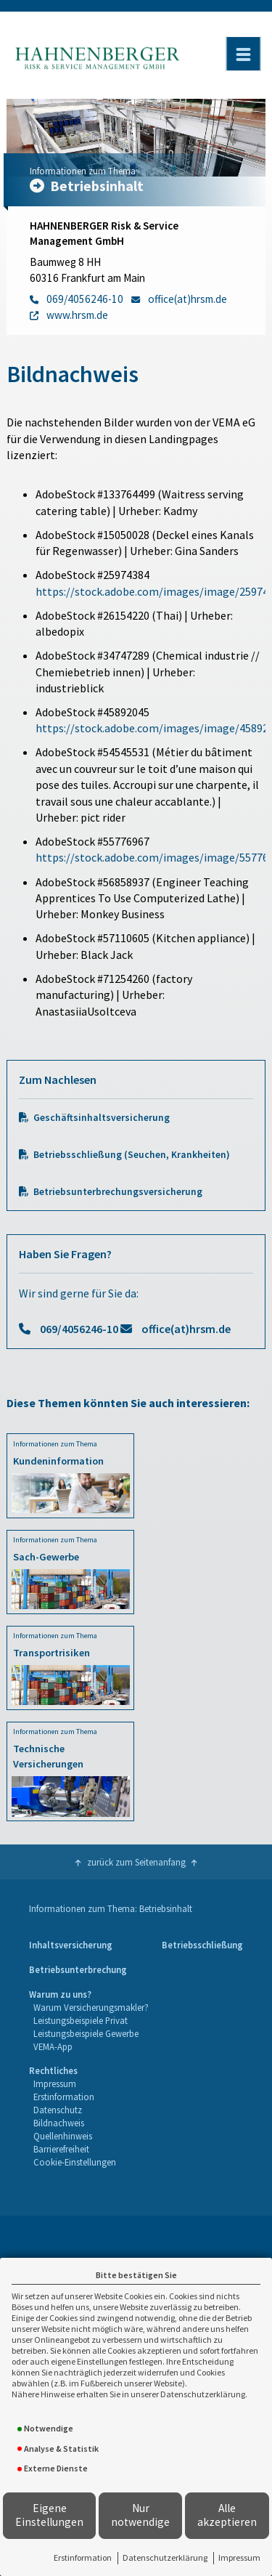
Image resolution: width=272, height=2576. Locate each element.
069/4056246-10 (79, 1328)
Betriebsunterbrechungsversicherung (117, 1192)
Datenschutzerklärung (165, 2557)
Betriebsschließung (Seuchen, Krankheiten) (131, 1155)
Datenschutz (57, 2109)
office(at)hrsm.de (186, 1328)
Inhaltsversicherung (70, 1945)
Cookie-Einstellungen (74, 2162)
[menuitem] (70, 1945)
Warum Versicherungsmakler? (91, 2007)
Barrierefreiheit (61, 2149)
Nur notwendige (140, 2515)
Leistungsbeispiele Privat (80, 2020)
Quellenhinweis (62, 2136)
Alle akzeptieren (227, 2515)
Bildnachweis (58, 2123)
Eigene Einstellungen (49, 2515)
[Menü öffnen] (243, 53)
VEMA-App (53, 2046)
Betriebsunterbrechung (78, 1969)
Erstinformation (83, 2557)
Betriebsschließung (202, 1945)
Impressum (239, 2557)
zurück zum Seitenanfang (136, 1862)
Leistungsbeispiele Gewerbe (86, 2033)
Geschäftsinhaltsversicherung (101, 1117)
